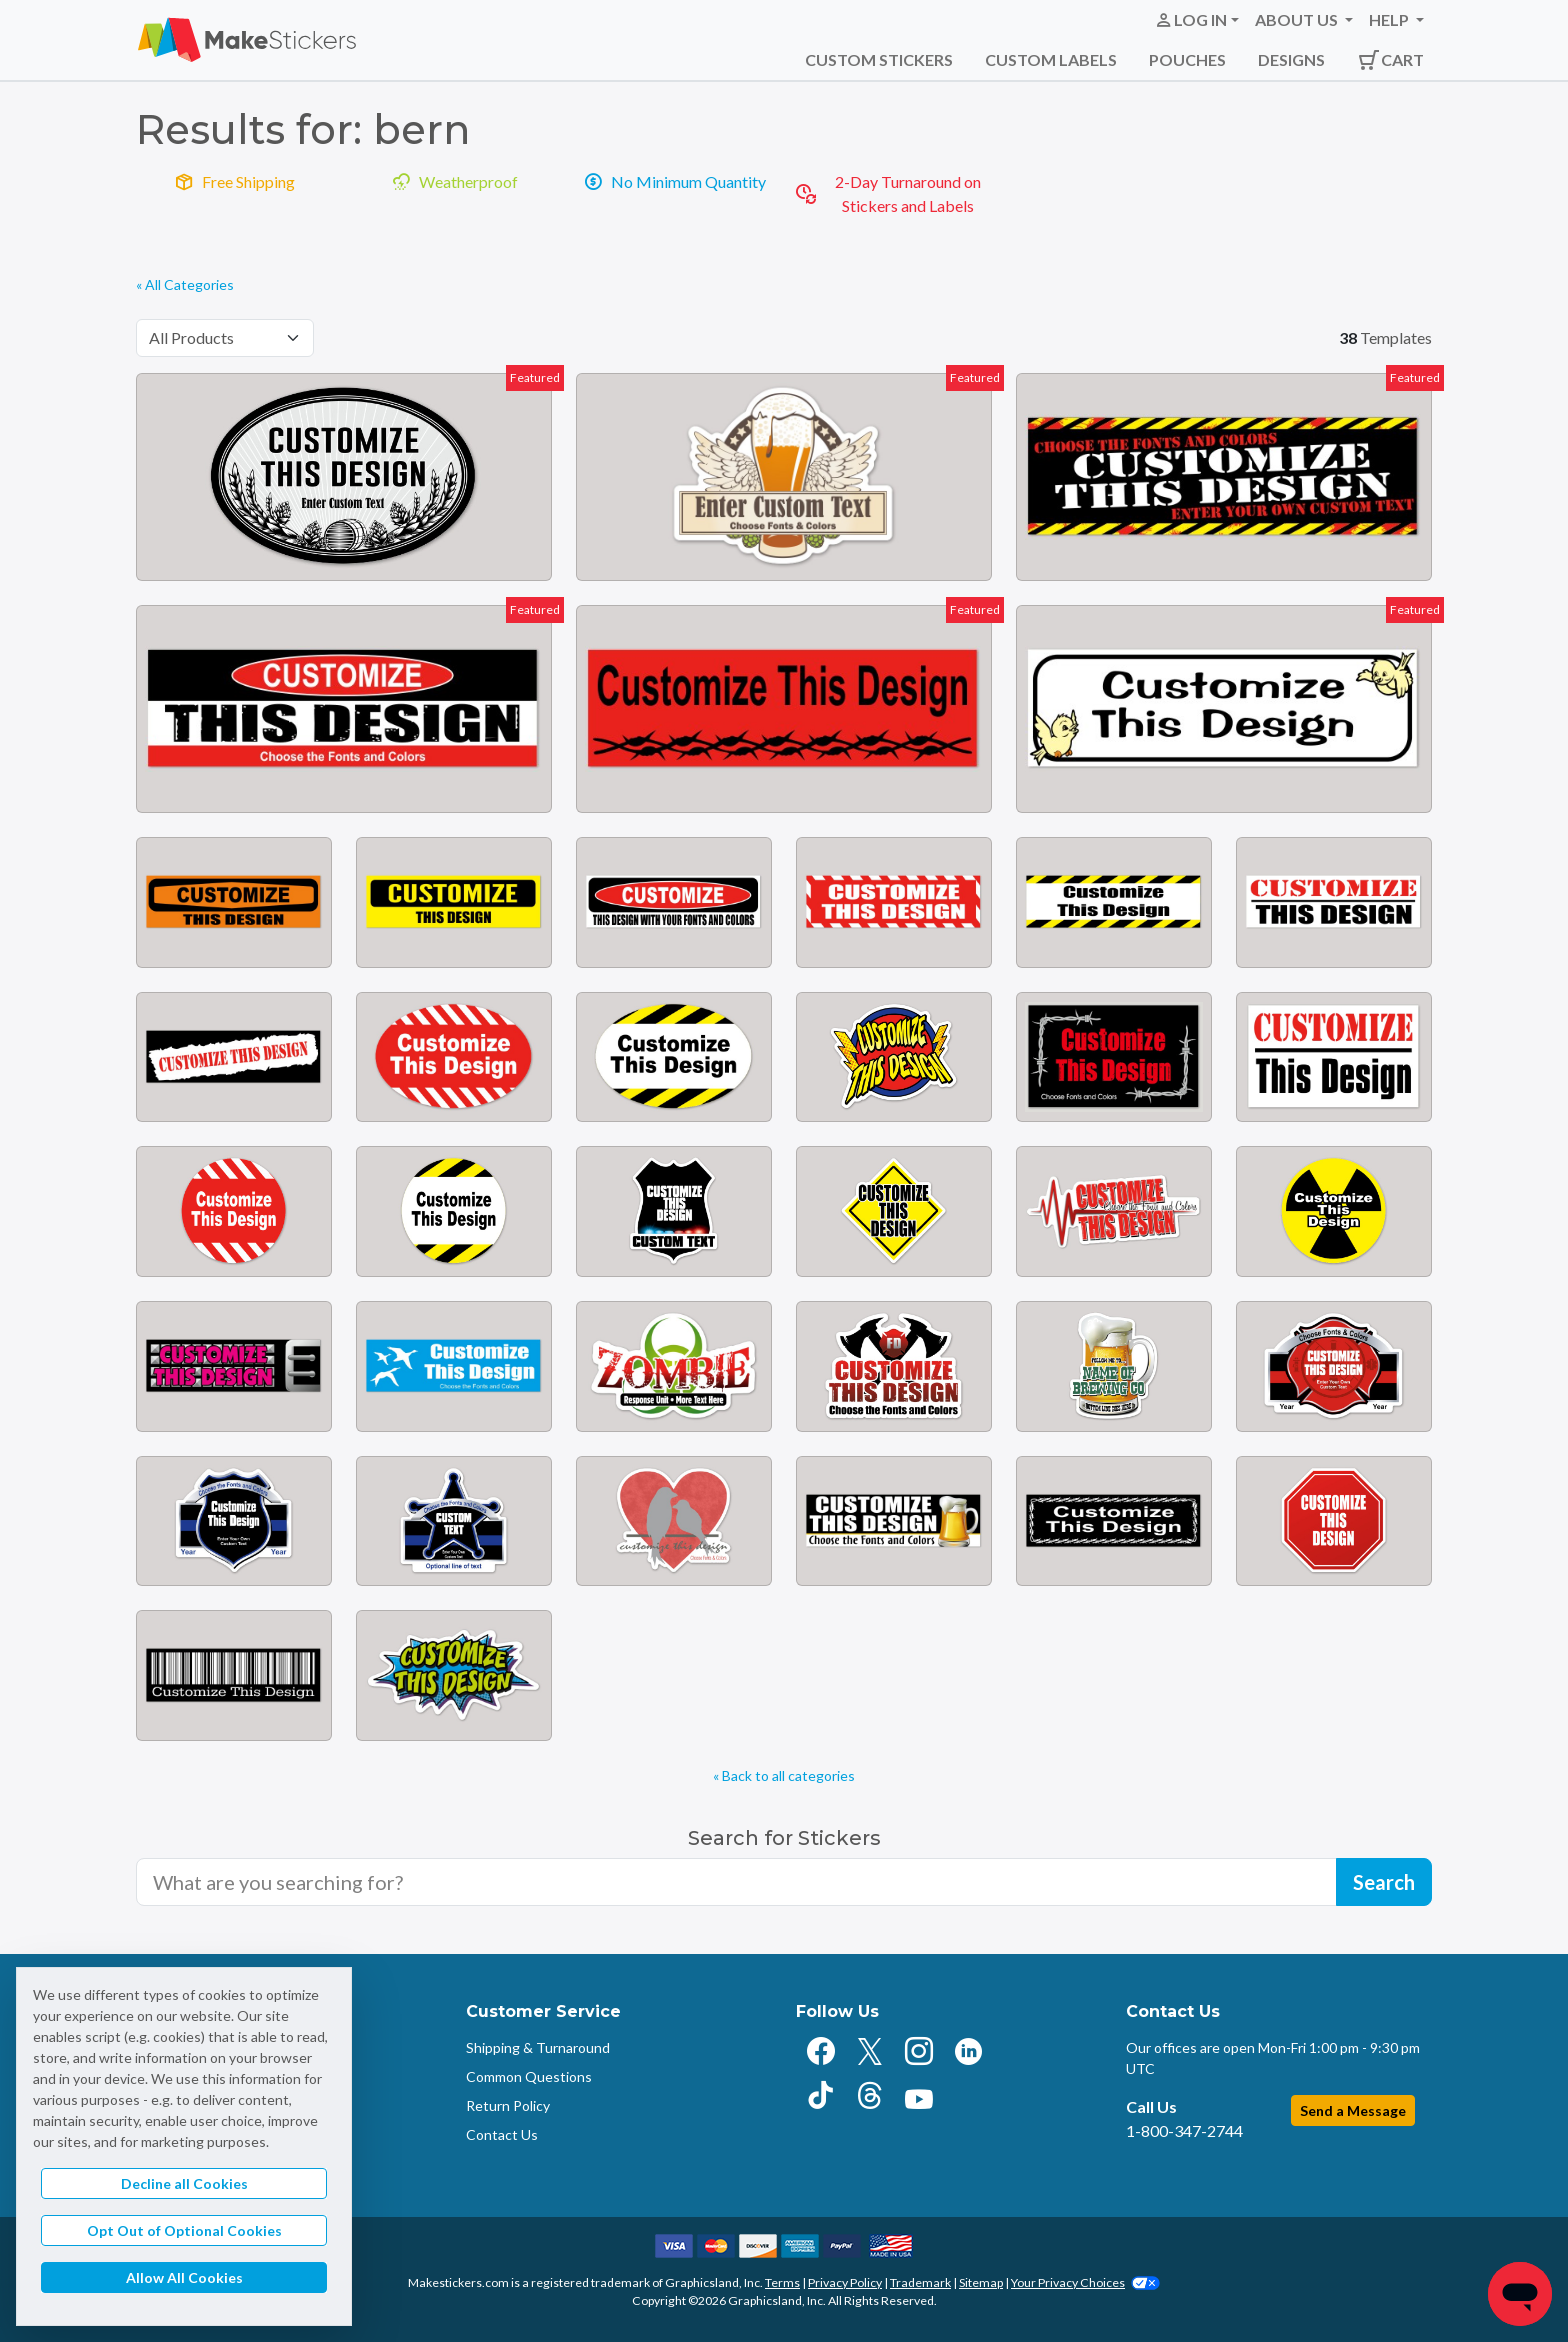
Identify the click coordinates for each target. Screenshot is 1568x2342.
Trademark (920, 2282)
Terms (782, 2282)
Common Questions (529, 2076)
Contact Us (502, 2134)
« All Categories (185, 284)
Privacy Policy (845, 2282)
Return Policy (508, 2105)
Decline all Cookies (184, 2183)
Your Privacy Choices (1085, 2282)
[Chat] (1520, 2294)
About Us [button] (1298, 19)
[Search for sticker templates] (736, 1882)
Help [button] (1390, 19)
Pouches (1187, 59)
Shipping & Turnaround (538, 2047)
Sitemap (981, 2282)
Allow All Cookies (184, 2277)
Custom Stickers (879, 59)
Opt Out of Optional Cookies (184, 2230)
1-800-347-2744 (1184, 2130)
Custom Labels (1051, 59)
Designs (1291, 59)
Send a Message (1353, 2110)
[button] (1196, 20)
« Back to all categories (784, 1775)
